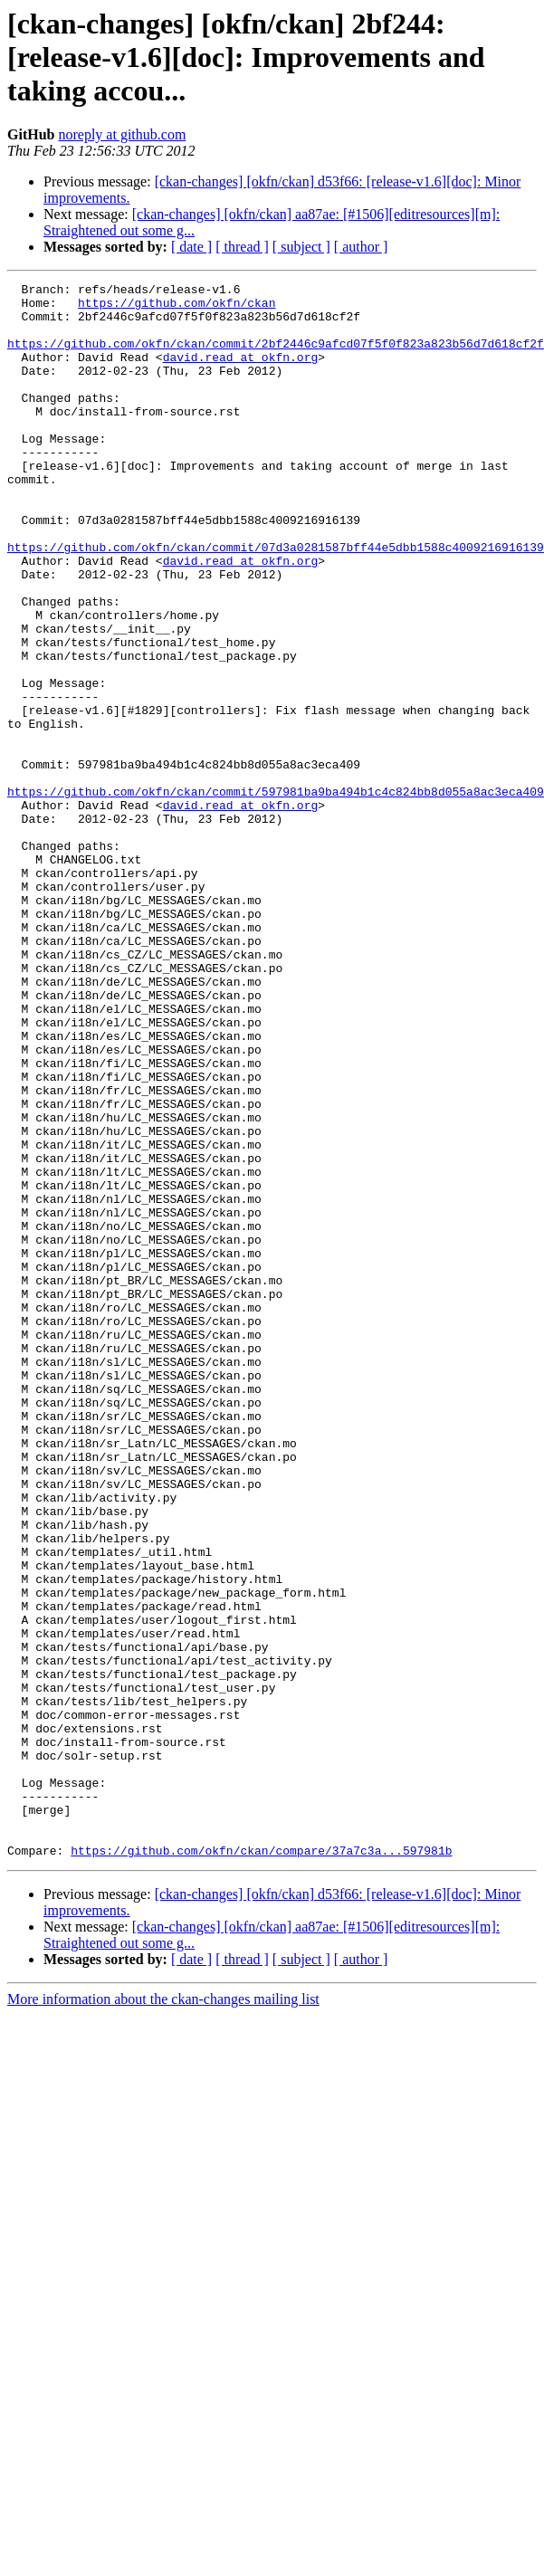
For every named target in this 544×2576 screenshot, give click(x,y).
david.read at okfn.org (241, 373)
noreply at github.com (122, 134)
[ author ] (361, 246)
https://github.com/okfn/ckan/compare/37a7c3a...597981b (261, 2165)
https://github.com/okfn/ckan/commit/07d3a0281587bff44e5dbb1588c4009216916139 (275, 601)
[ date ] (191, 246)
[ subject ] (301, 246)
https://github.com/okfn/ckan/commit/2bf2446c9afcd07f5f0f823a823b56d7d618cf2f (275, 356)
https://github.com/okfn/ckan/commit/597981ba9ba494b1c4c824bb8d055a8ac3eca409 (275, 894)
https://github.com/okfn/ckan (176, 308)
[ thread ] (242, 246)
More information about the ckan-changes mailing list (163, 2314)
